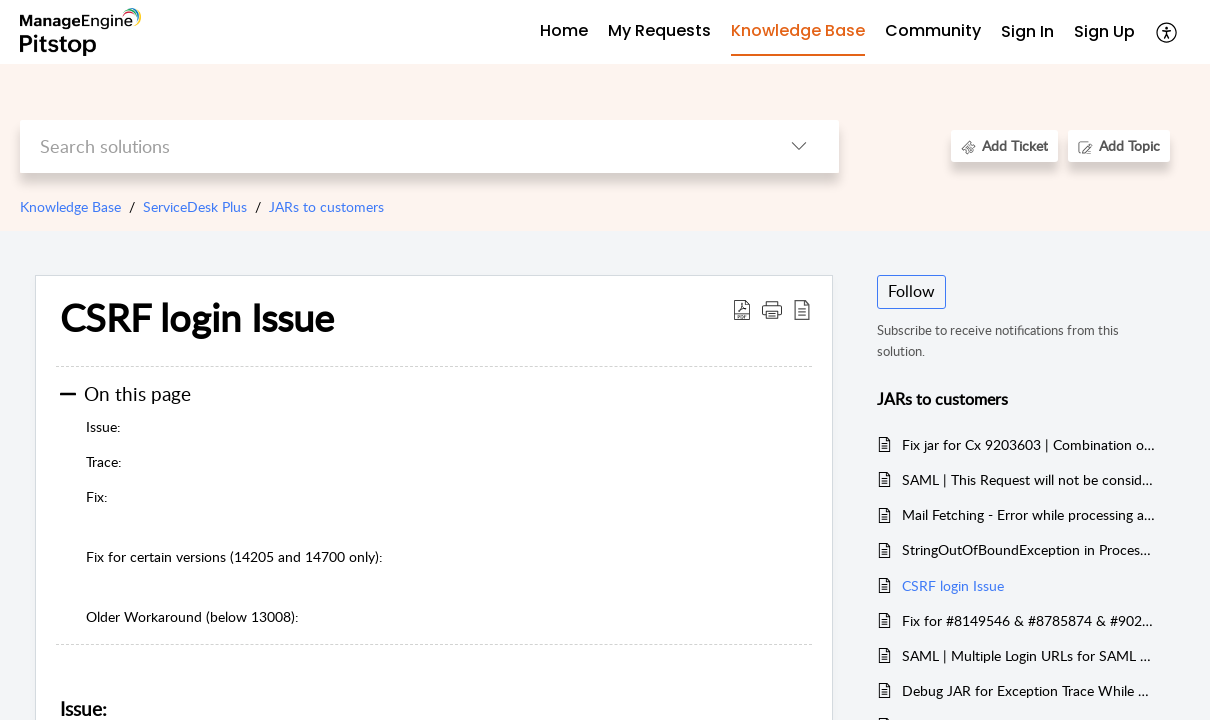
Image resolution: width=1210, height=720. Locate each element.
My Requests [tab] (659, 30)
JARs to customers (326, 206)
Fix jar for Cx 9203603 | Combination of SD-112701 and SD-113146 (1028, 444)
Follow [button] (911, 291)
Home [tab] (564, 30)
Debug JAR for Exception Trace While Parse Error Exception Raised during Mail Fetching (1028, 690)
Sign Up (1104, 31)
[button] (1167, 32)
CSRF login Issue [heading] (197, 318)
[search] (389, 146)
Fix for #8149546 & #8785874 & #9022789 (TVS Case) (1028, 620)
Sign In (1027, 31)
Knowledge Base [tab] (798, 30)
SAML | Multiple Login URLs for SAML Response (1028, 655)
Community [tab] (933, 30)
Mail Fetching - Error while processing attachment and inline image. (1028, 514)
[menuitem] (1027, 32)
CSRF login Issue (953, 585)
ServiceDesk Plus (195, 206)
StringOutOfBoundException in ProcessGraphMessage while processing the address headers (1028, 549)
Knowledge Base (70, 206)
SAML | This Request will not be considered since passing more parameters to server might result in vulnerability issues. (1028, 479)
